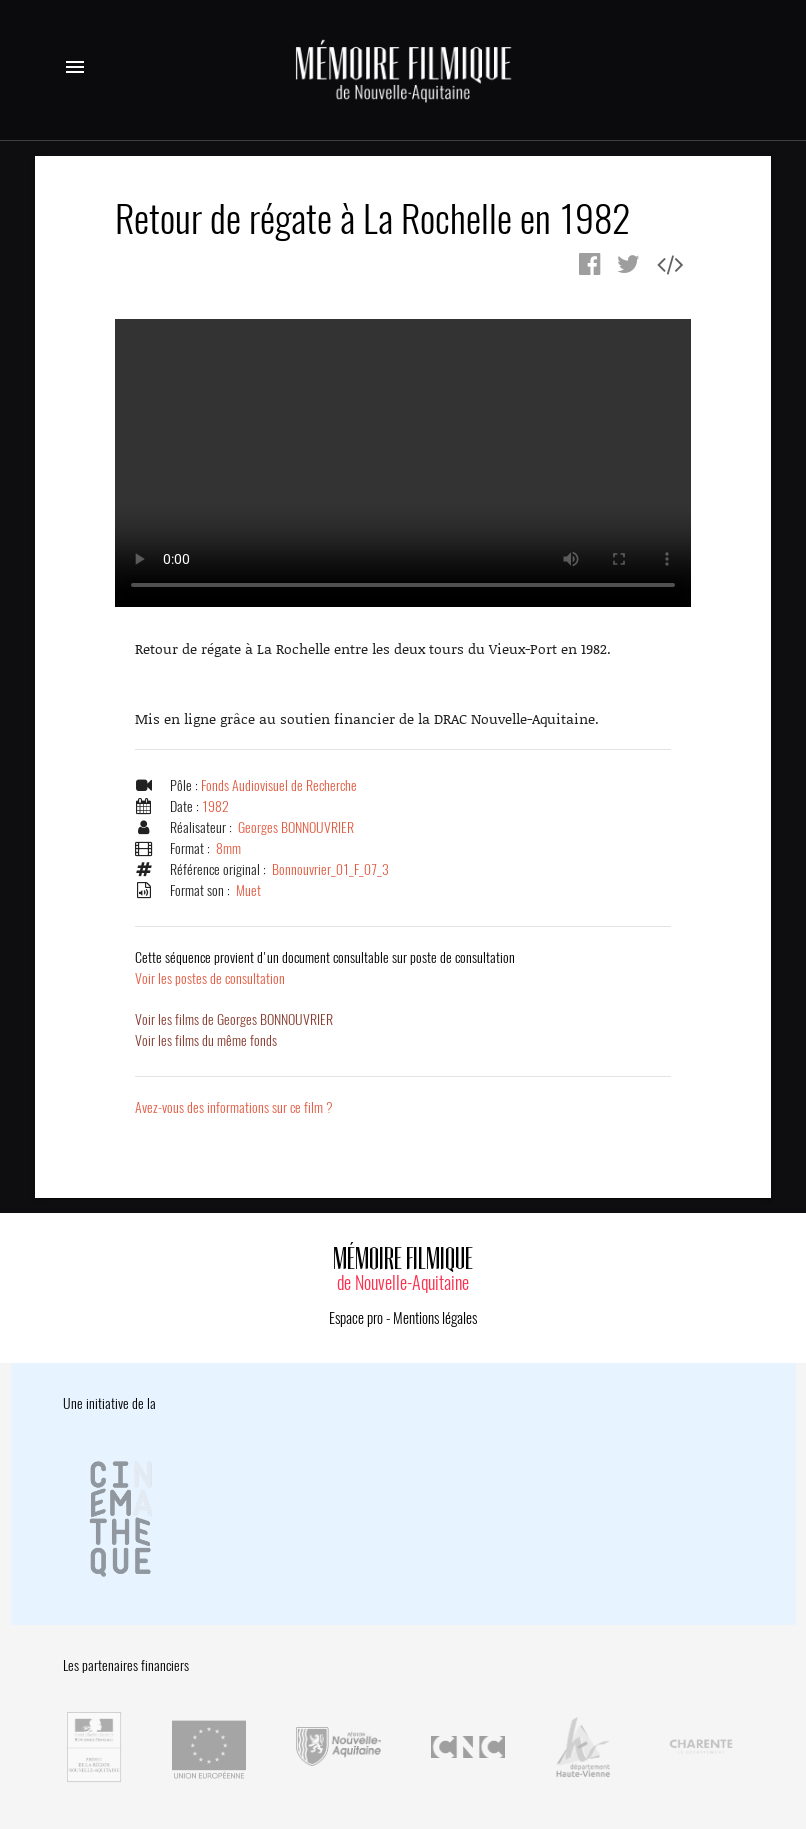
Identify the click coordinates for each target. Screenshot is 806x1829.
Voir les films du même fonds (206, 1040)
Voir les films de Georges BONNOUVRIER (234, 1019)
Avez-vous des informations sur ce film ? (234, 1107)
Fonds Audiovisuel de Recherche (279, 785)
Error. (403, 463)
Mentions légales (435, 1318)
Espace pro (356, 1318)
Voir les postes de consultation (325, 968)
